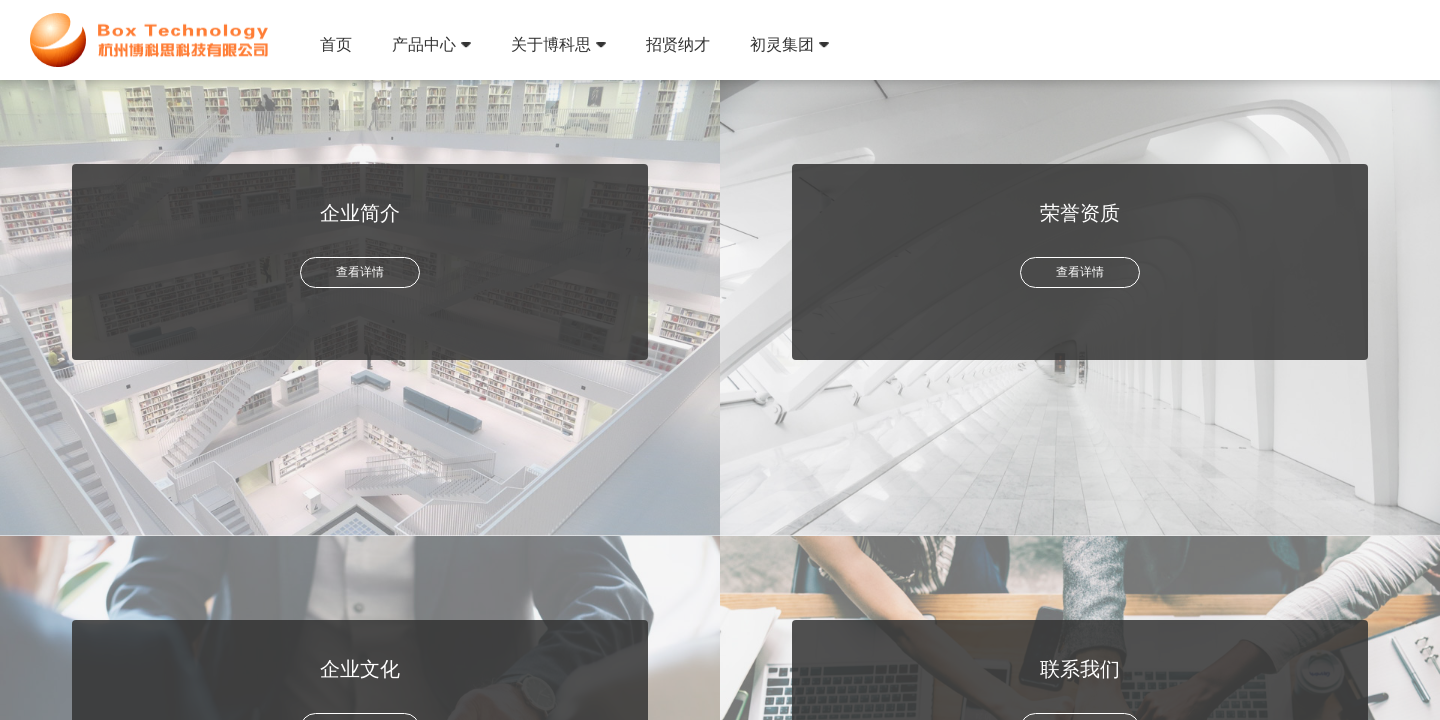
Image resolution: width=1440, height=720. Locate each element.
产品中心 (431, 44)
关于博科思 (558, 44)
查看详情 (360, 272)
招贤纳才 (678, 44)
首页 (336, 44)
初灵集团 (789, 44)
